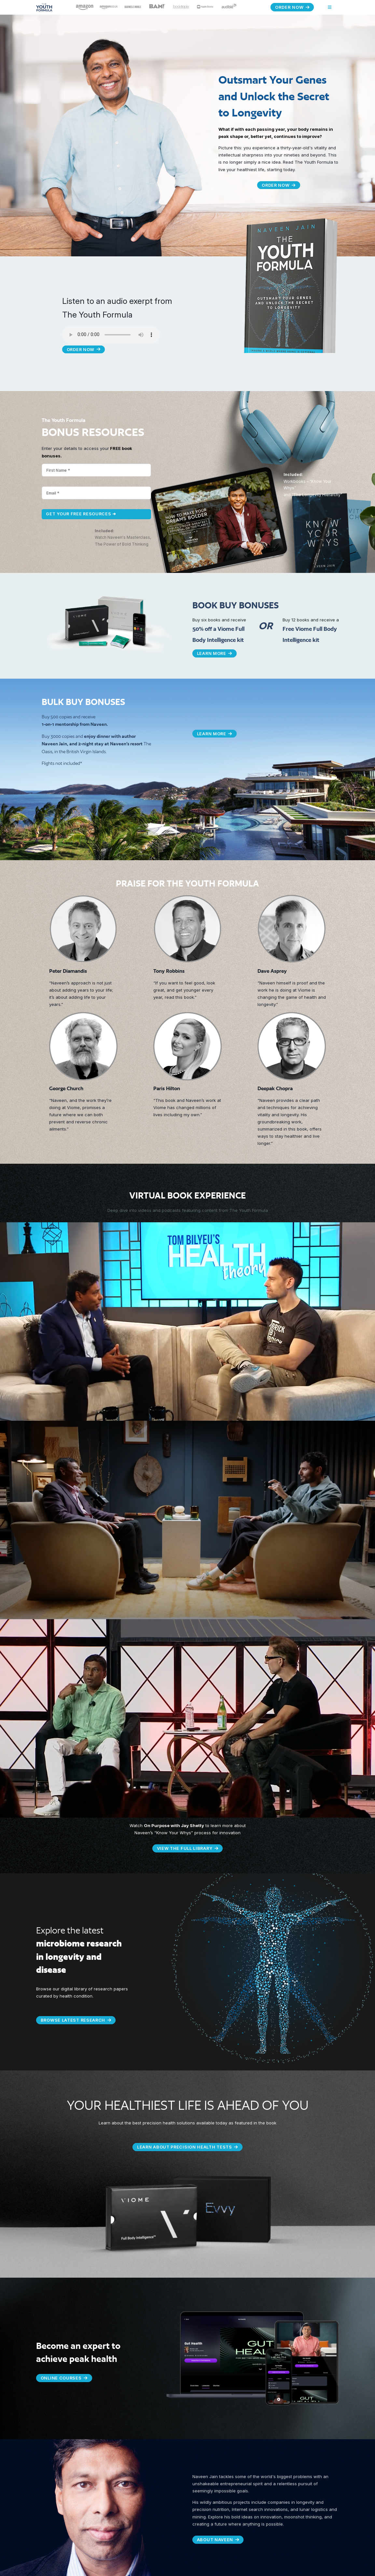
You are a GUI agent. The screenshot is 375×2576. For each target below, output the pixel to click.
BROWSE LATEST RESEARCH (77, 2019)
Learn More (215, 653)
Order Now (292, 7)
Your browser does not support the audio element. (111, 335)
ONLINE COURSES (64, 2376)
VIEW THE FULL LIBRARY (187, 1848)
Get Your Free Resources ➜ (82, 513)
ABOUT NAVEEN (218, 2538)
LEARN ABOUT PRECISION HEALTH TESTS (187, 2146)
